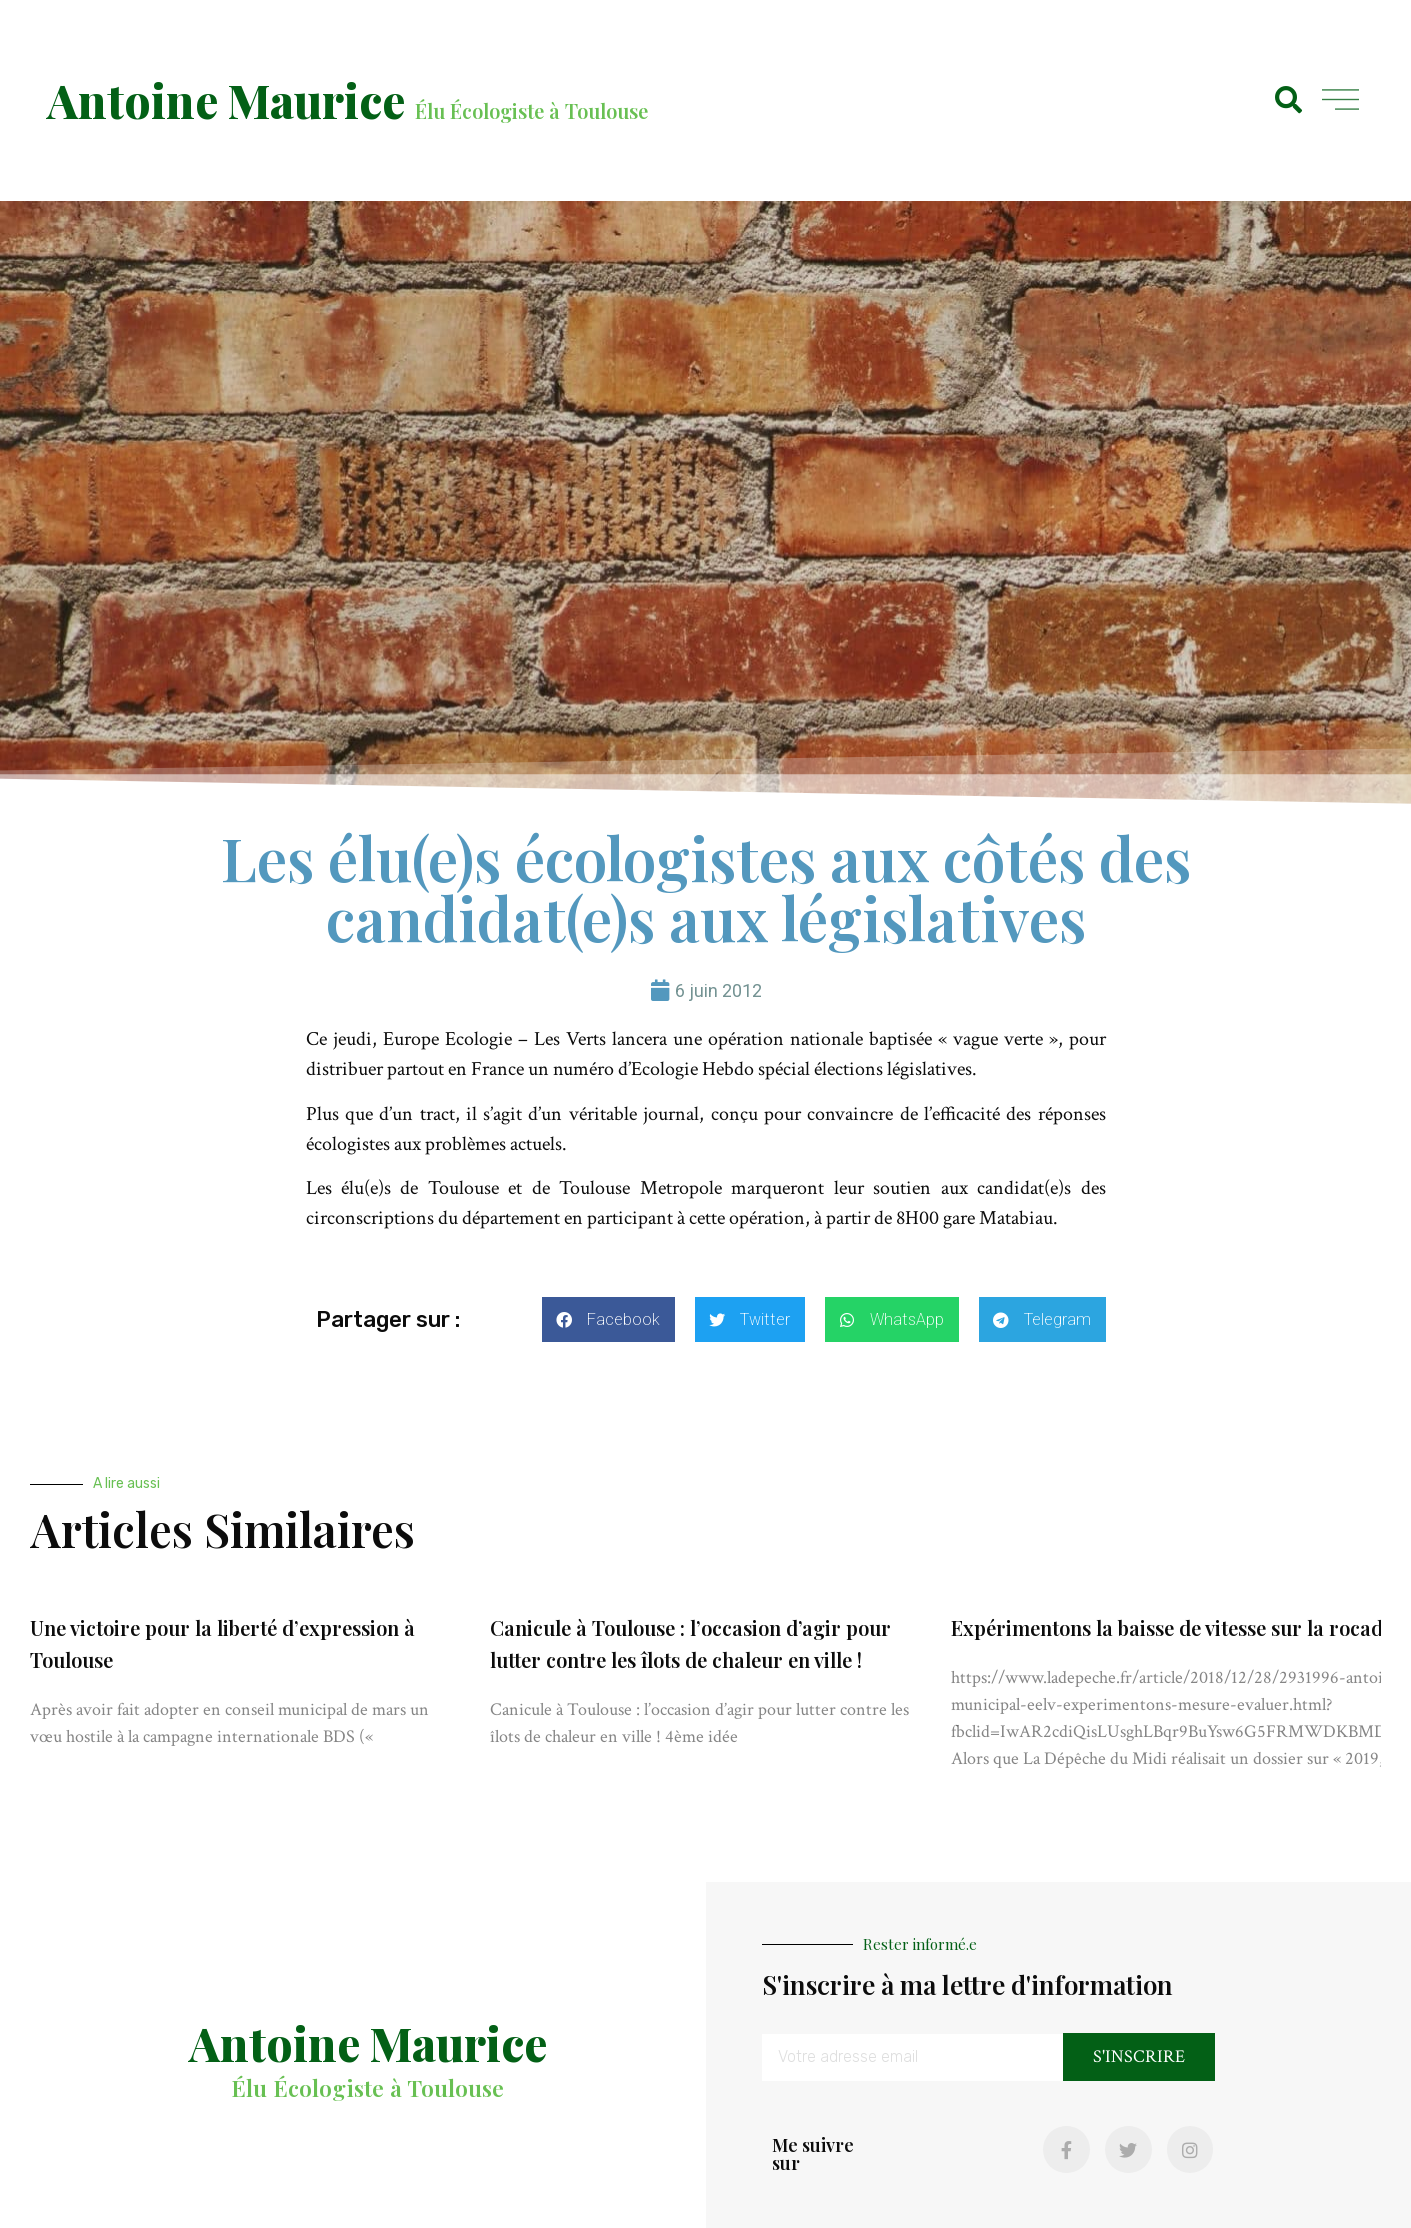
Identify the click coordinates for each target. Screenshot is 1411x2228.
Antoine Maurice (226, 100)
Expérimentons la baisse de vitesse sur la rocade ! (1177, 1627)
